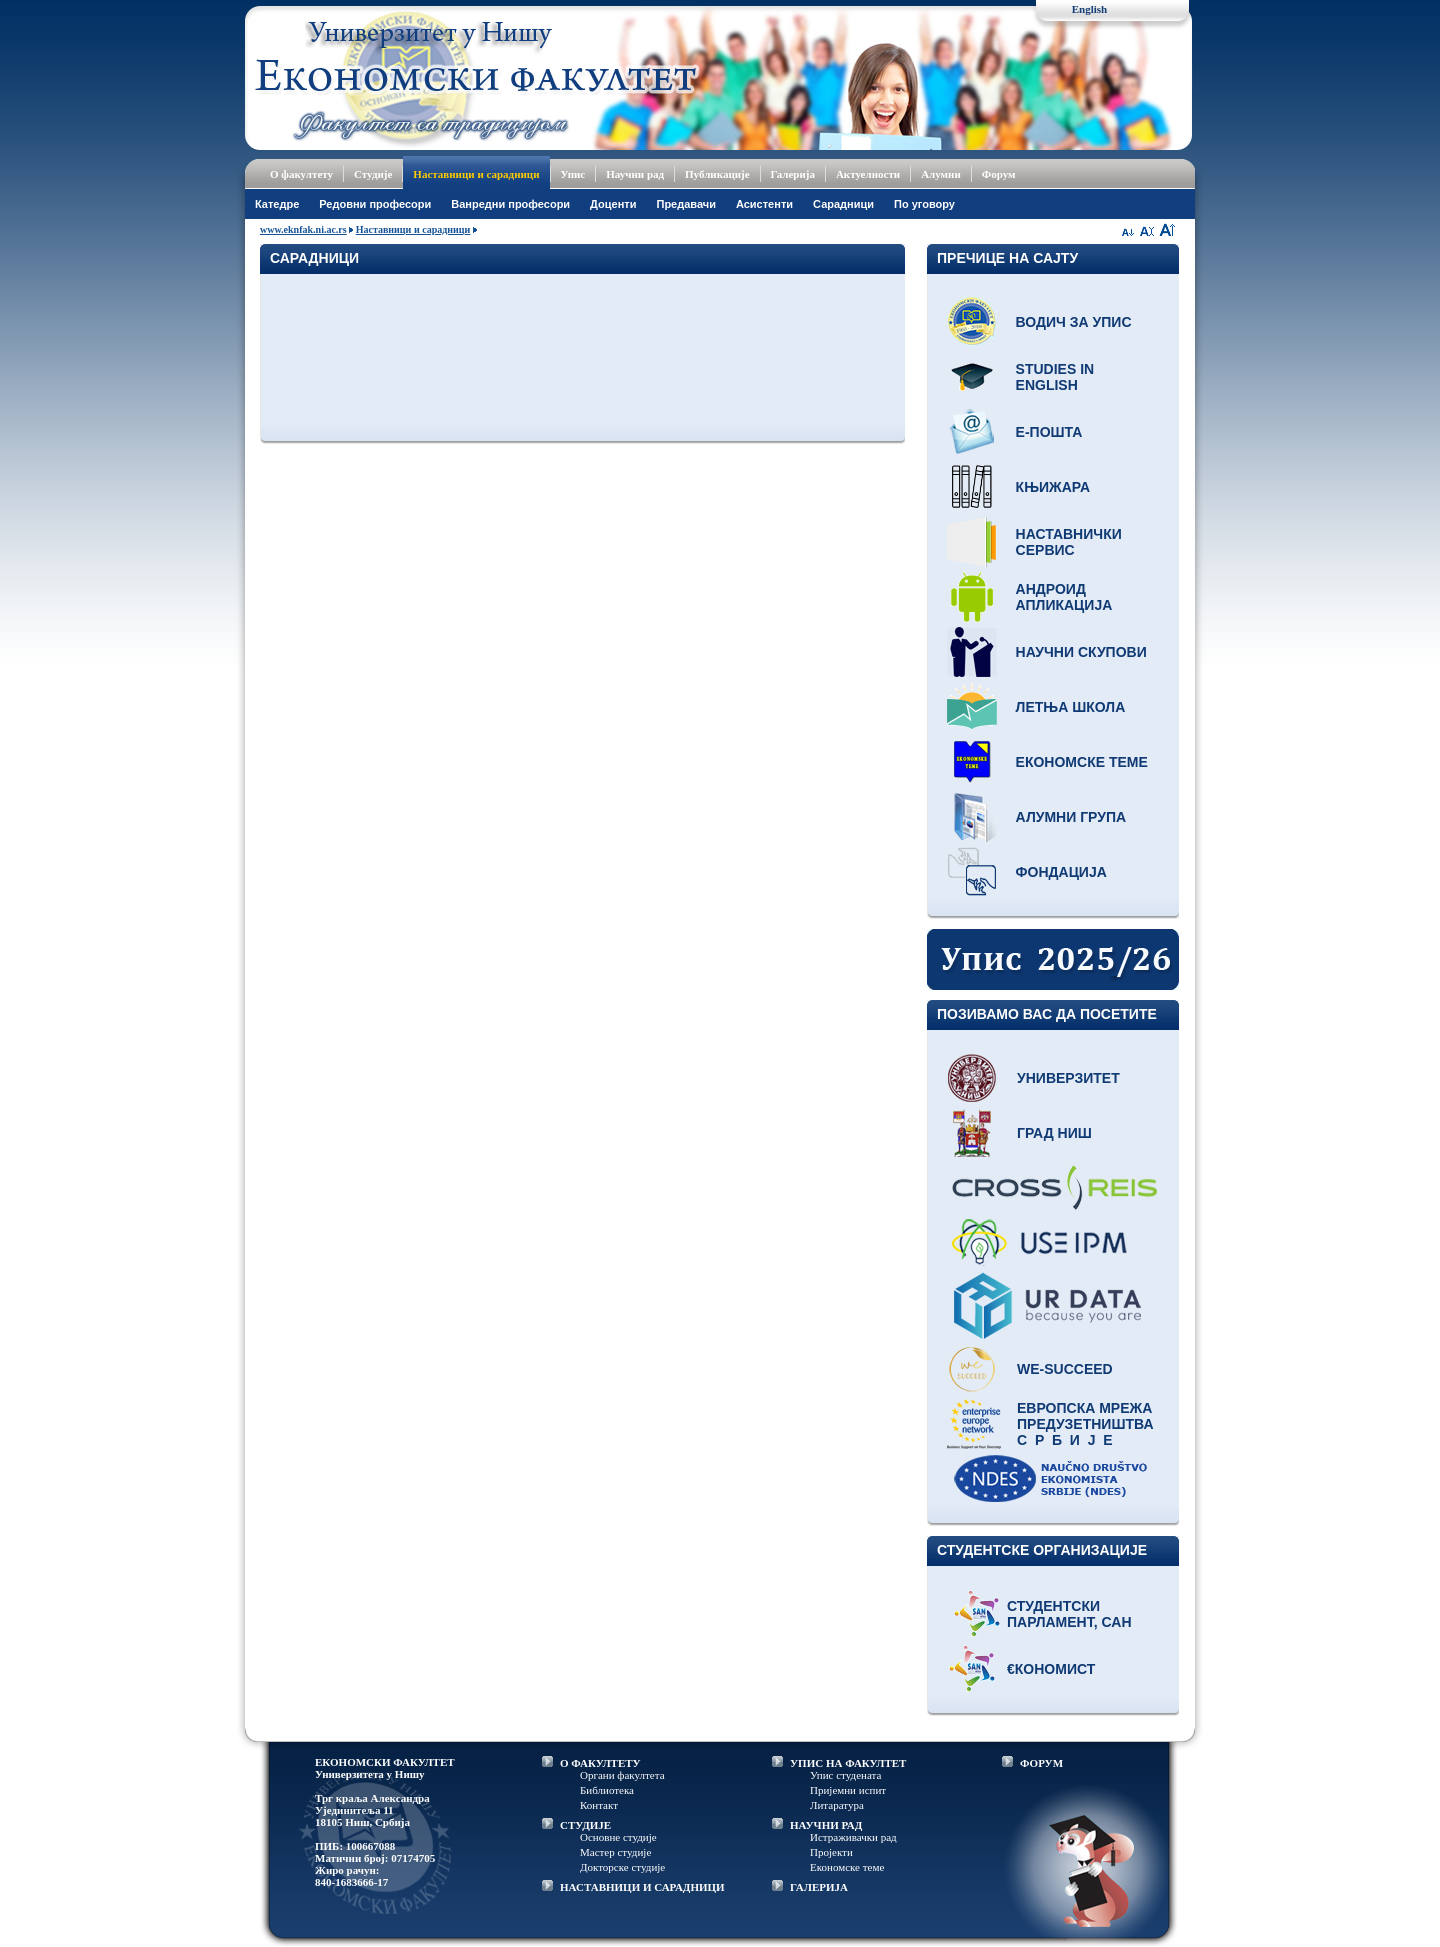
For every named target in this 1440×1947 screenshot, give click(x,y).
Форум (999, 174)
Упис (573, 174)
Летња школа (1071, 707)
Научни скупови (1081, 652)
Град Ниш (1054, 1133)
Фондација (1061, 872)
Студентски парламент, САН (1069, 1614)
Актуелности (868, 174)
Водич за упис (1074, 322)
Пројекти (831, 1852)
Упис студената (845, 1775)
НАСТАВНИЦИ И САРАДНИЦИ (642, 1887)
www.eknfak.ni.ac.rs (303, 229)
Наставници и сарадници (476, 174)
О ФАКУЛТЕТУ (600, 1763)
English (1089, 9)
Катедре (277, 204)
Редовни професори (375, 204)
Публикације (717, 174)
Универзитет (1068, 1078)
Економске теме (1082, 762)
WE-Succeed (1065, 1369)
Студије (373, 174)
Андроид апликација (1064, 597)
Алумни (941, 174)
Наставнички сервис (1069, 542)
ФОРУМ (1041, 1763)
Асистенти (764, 204)
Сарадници (843, 204)
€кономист (1051, 1669)
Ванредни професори (510, 204)
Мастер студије (615, 1852)
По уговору (924, 204)
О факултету (301, 174)
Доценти (613, 204)
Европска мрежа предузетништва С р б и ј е (1085, 1424)
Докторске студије (622, 1867)
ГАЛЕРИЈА (819, 1887)
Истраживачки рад (853, 1837)
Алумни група (1071, 817)
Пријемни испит (848, 1790)
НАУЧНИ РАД (826, 1825)
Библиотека (607, 1790)
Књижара (1053, 487)
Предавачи (685, 204)
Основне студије (618, 1837)
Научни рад (635, 174)
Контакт (599, 1805)
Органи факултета (622, 1775)
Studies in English (1055, 377)
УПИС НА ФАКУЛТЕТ (848, 1763)
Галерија (793, 174)
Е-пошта (1049, 432)
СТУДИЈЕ (585, 1825)
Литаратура (837, 1805)
